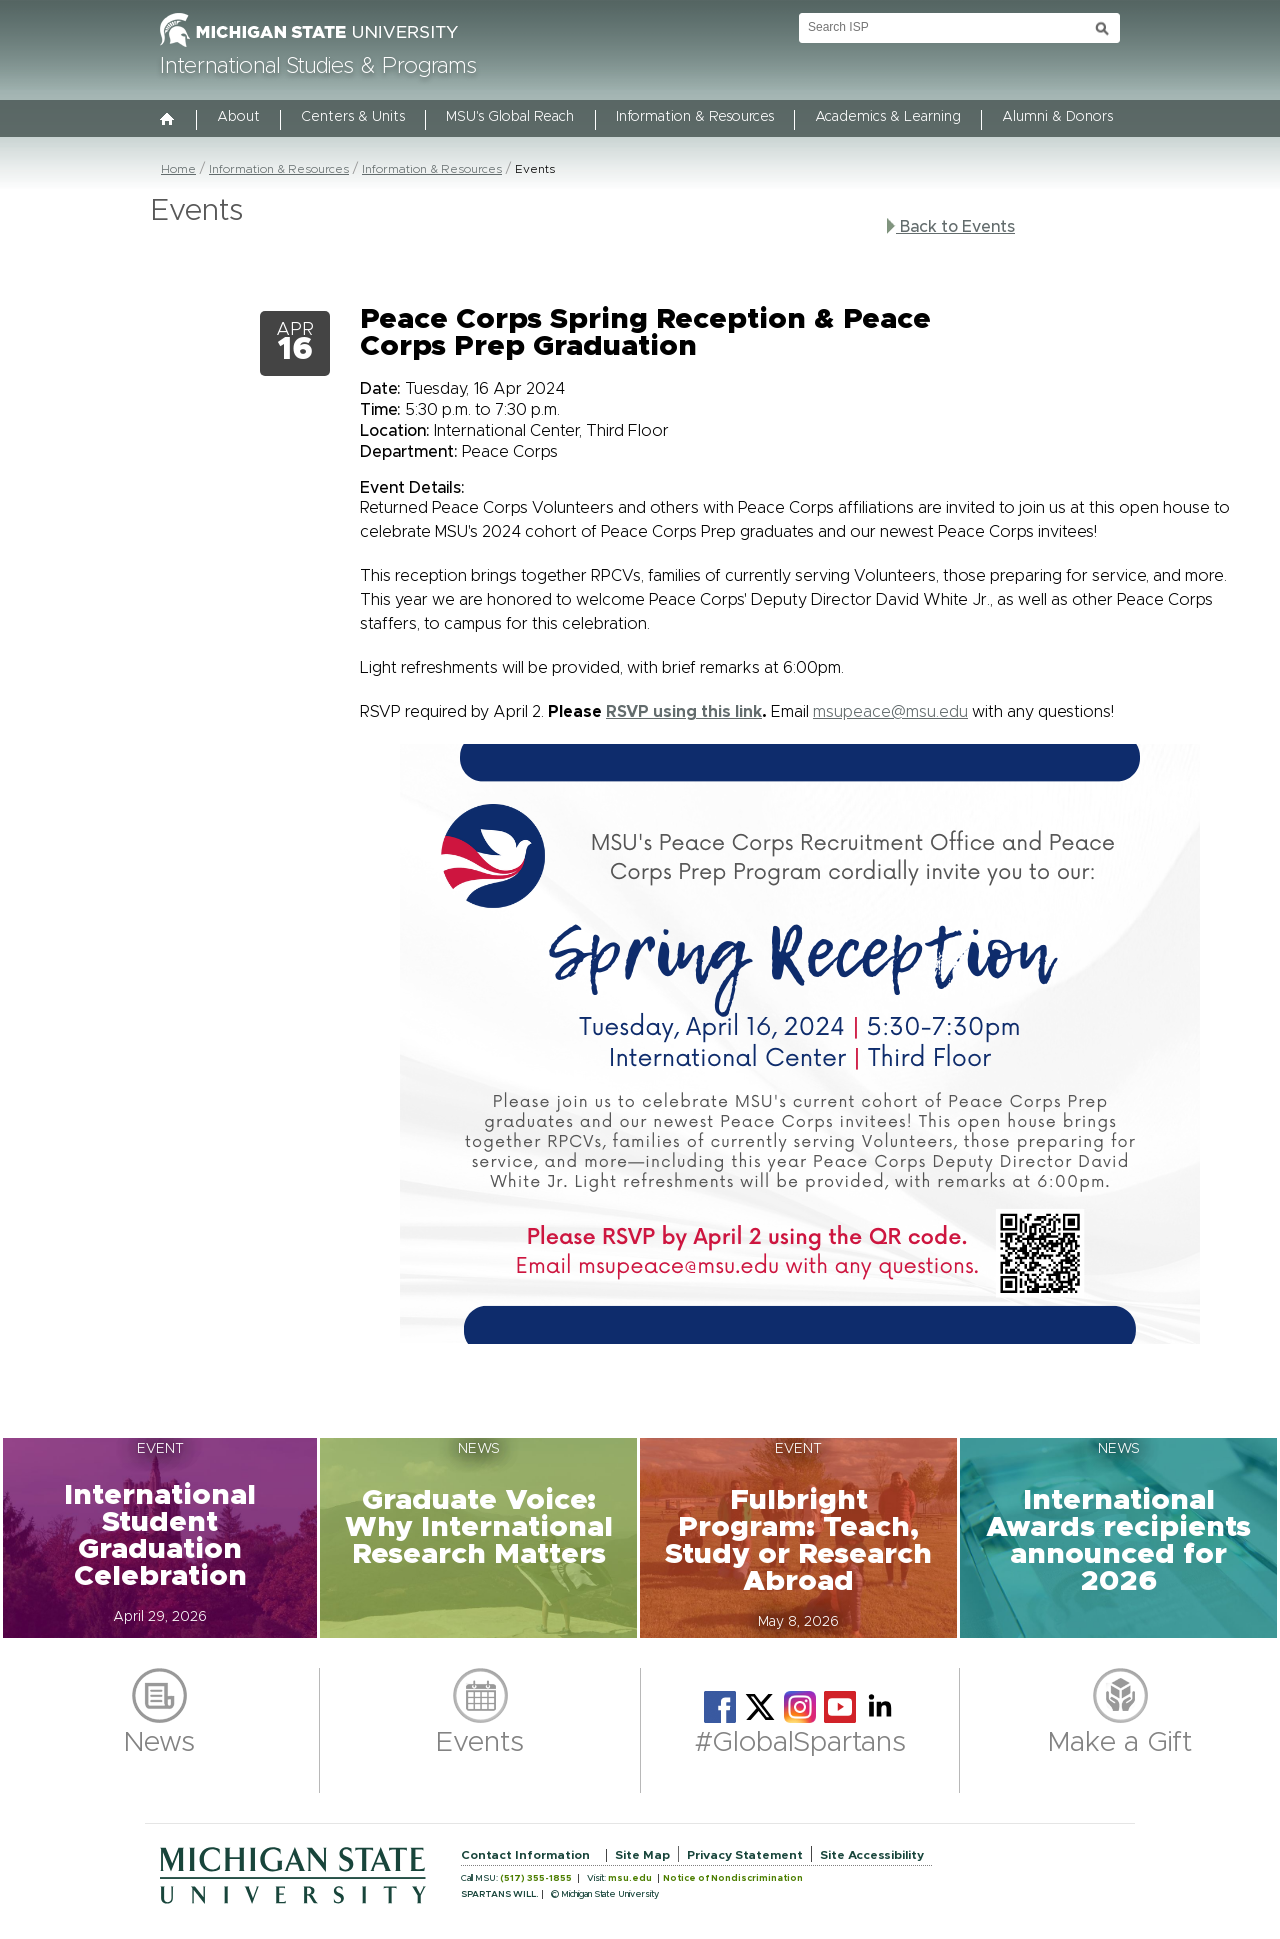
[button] (160, 1538)
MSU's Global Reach (510, 117)
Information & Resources (695, 117)
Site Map (642, 1855)
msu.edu (630, 1878)
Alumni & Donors (1057, 117)
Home (178, 169)
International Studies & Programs (318, 67)
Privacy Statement (745, 1855)
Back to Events (951, 226)
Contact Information (525, 1855)
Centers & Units (353, 117)
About (238, 117)
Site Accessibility (872, 1855)
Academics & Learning (888, 117)
